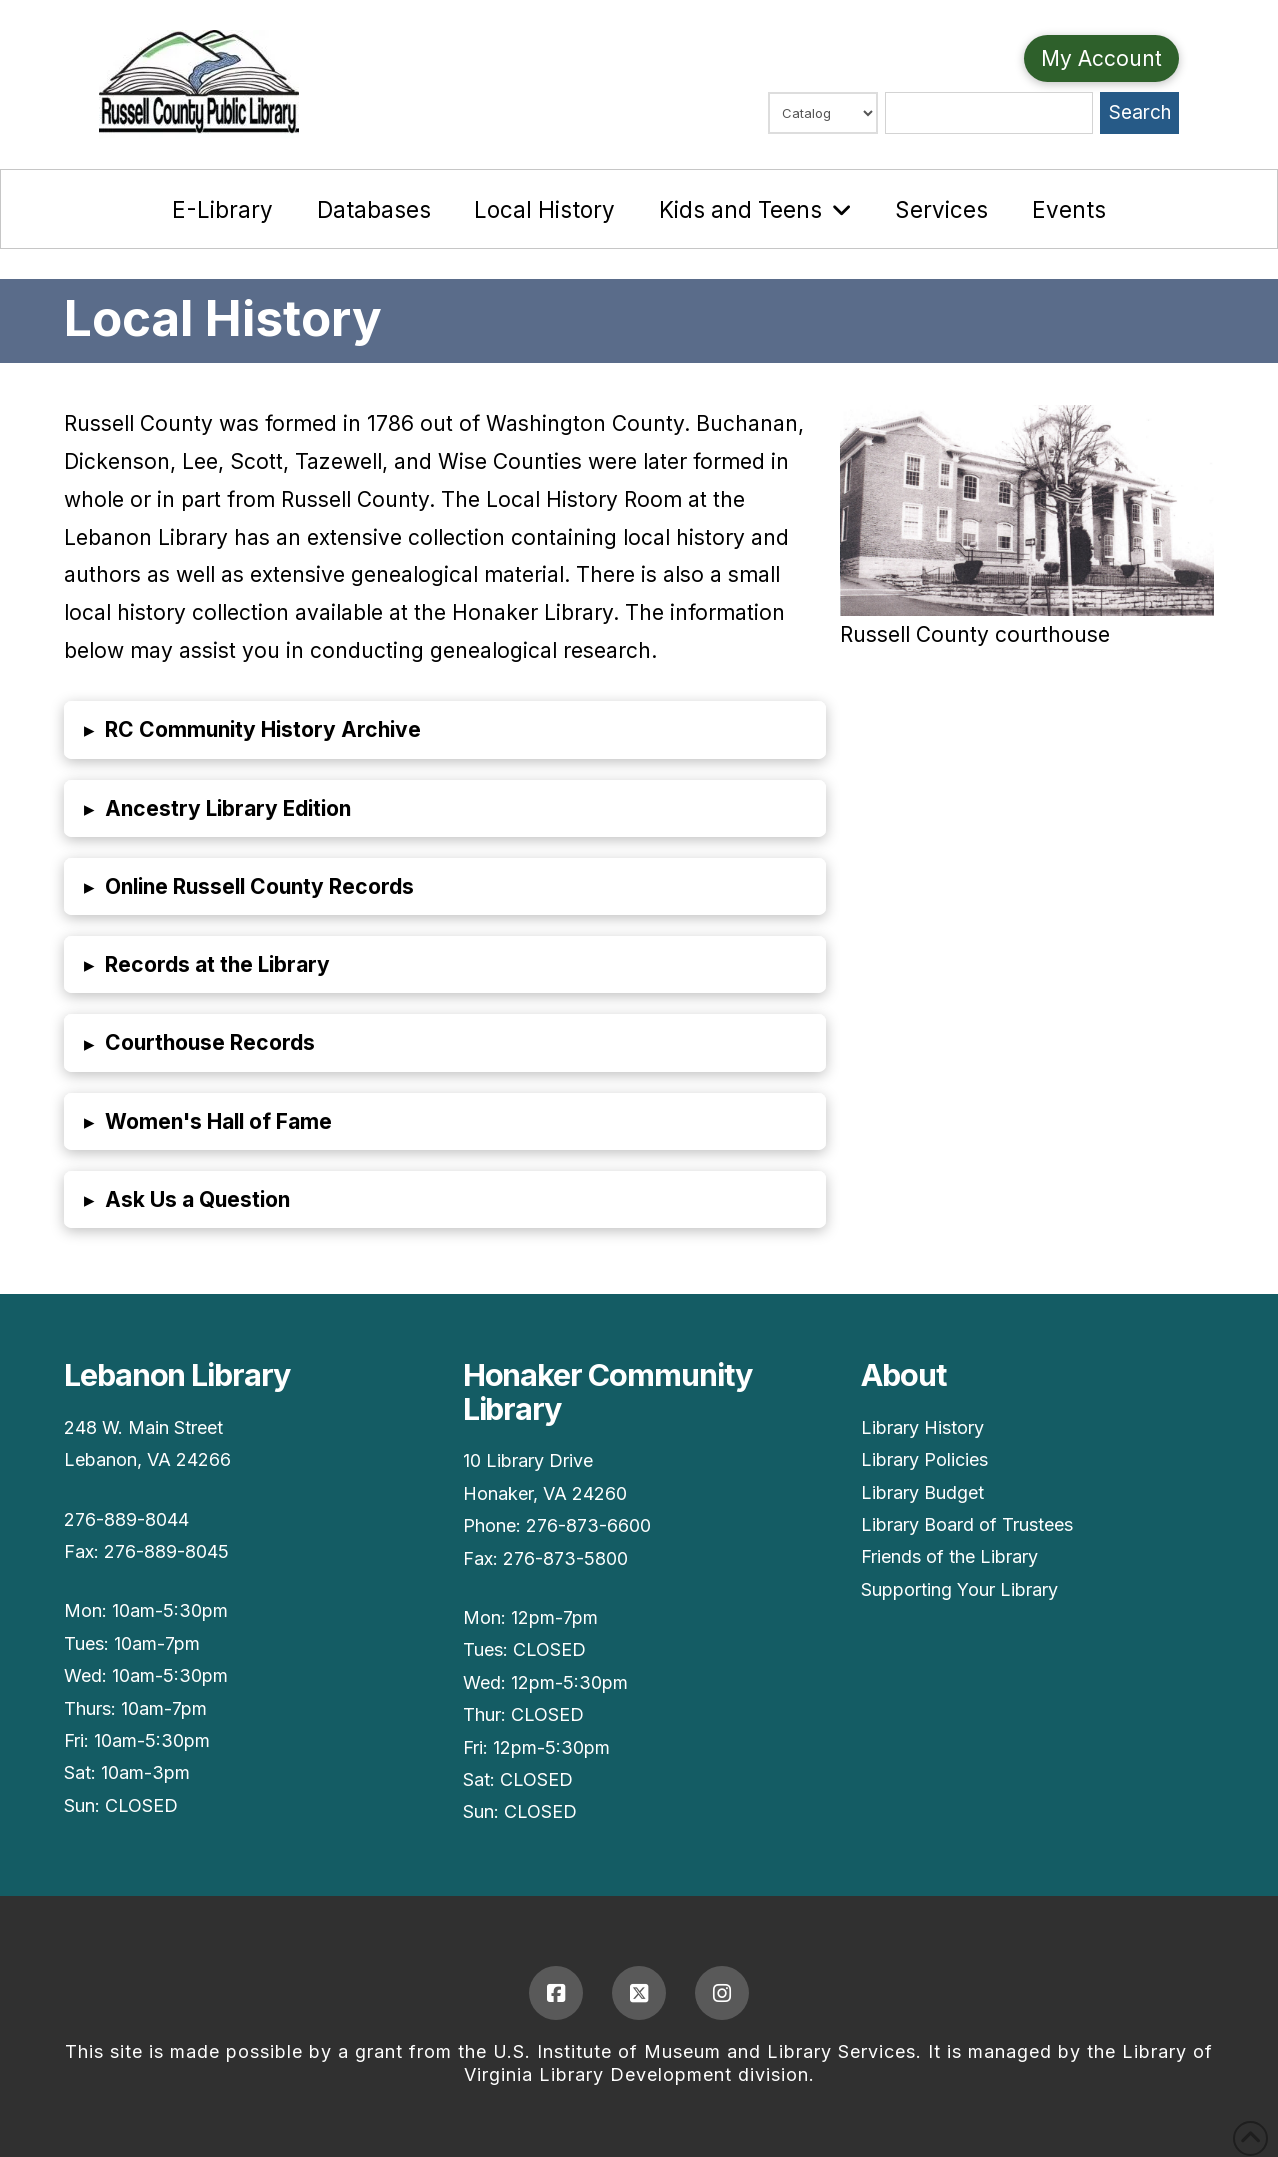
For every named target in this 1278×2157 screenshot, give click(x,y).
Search (1140, 112)
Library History (922, 1427)
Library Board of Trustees (967, 1524)
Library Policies (924, 1459)
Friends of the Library (949, 1556)
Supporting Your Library (959, 1589)
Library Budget (922, 1492)
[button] (445, 729)
